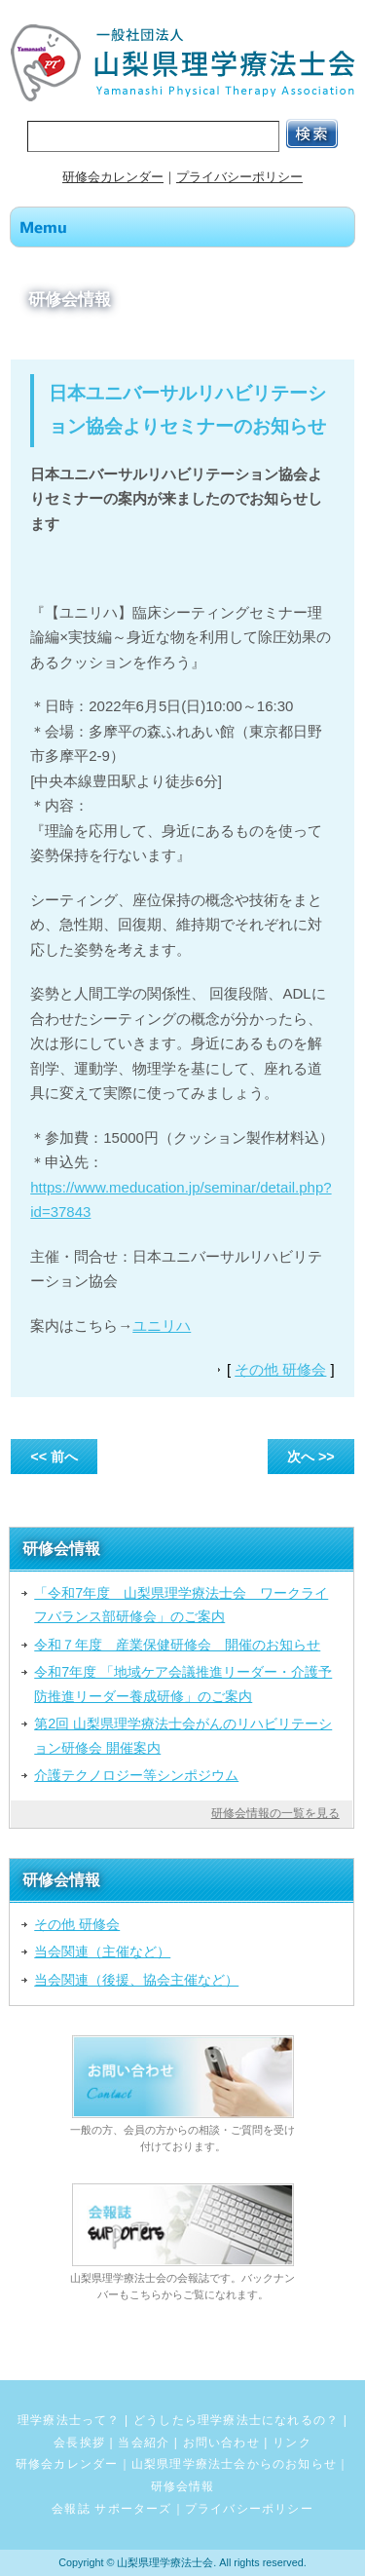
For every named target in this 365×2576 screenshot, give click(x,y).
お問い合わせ (221, 2442)
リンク (292, 2442)
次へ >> (311, 1456)
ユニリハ (161, 1325)
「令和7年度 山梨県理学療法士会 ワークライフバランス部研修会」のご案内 (181, 1604)
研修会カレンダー (113, 177)
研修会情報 (183, 2486)
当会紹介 (143, 2442)
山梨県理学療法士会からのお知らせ (234, 2464)
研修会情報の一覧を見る (275, 1813)
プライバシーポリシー (239, 177)
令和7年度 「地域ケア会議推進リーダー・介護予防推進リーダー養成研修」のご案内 (183, 1683)
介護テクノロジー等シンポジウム (136, 1775)
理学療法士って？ (69, 2420)
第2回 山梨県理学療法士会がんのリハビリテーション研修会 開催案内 (183, 1735)
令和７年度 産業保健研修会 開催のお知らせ (177, 1644)
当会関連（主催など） (102, 1951)
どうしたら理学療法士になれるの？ (236, 2420)
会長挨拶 (79, 2442)
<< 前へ (54, 1456)
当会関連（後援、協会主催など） (136, 1980)
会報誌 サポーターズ (111, 2509)
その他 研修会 (280, 1369)
